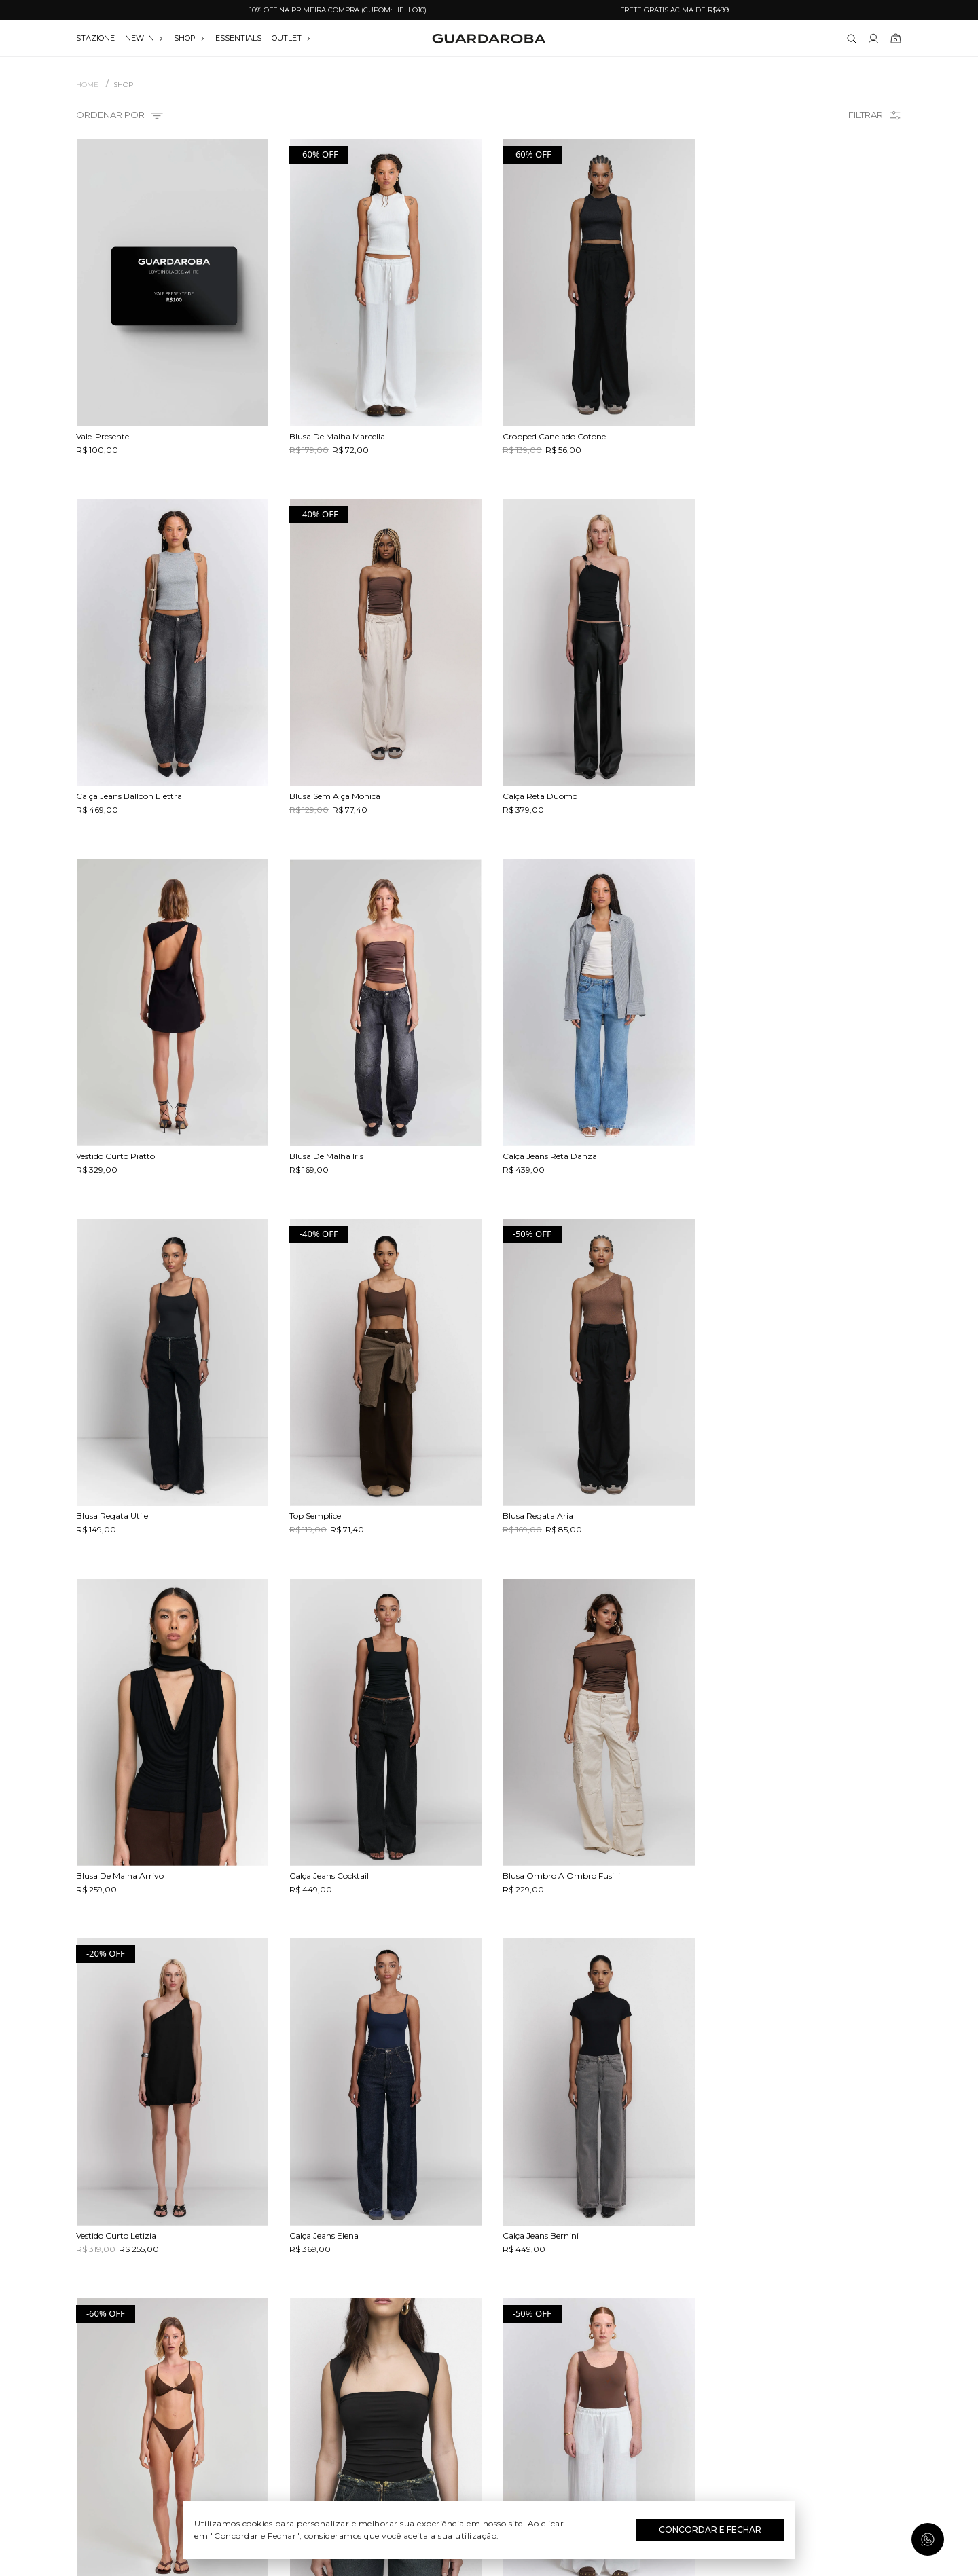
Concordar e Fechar (710, 2529)
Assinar (868, 2490)
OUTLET (291, 38)
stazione (95, 38)
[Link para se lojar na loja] (873, 39)
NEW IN (144, 38)
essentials (238, 38)
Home (87, 84)
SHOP (189, 38)
